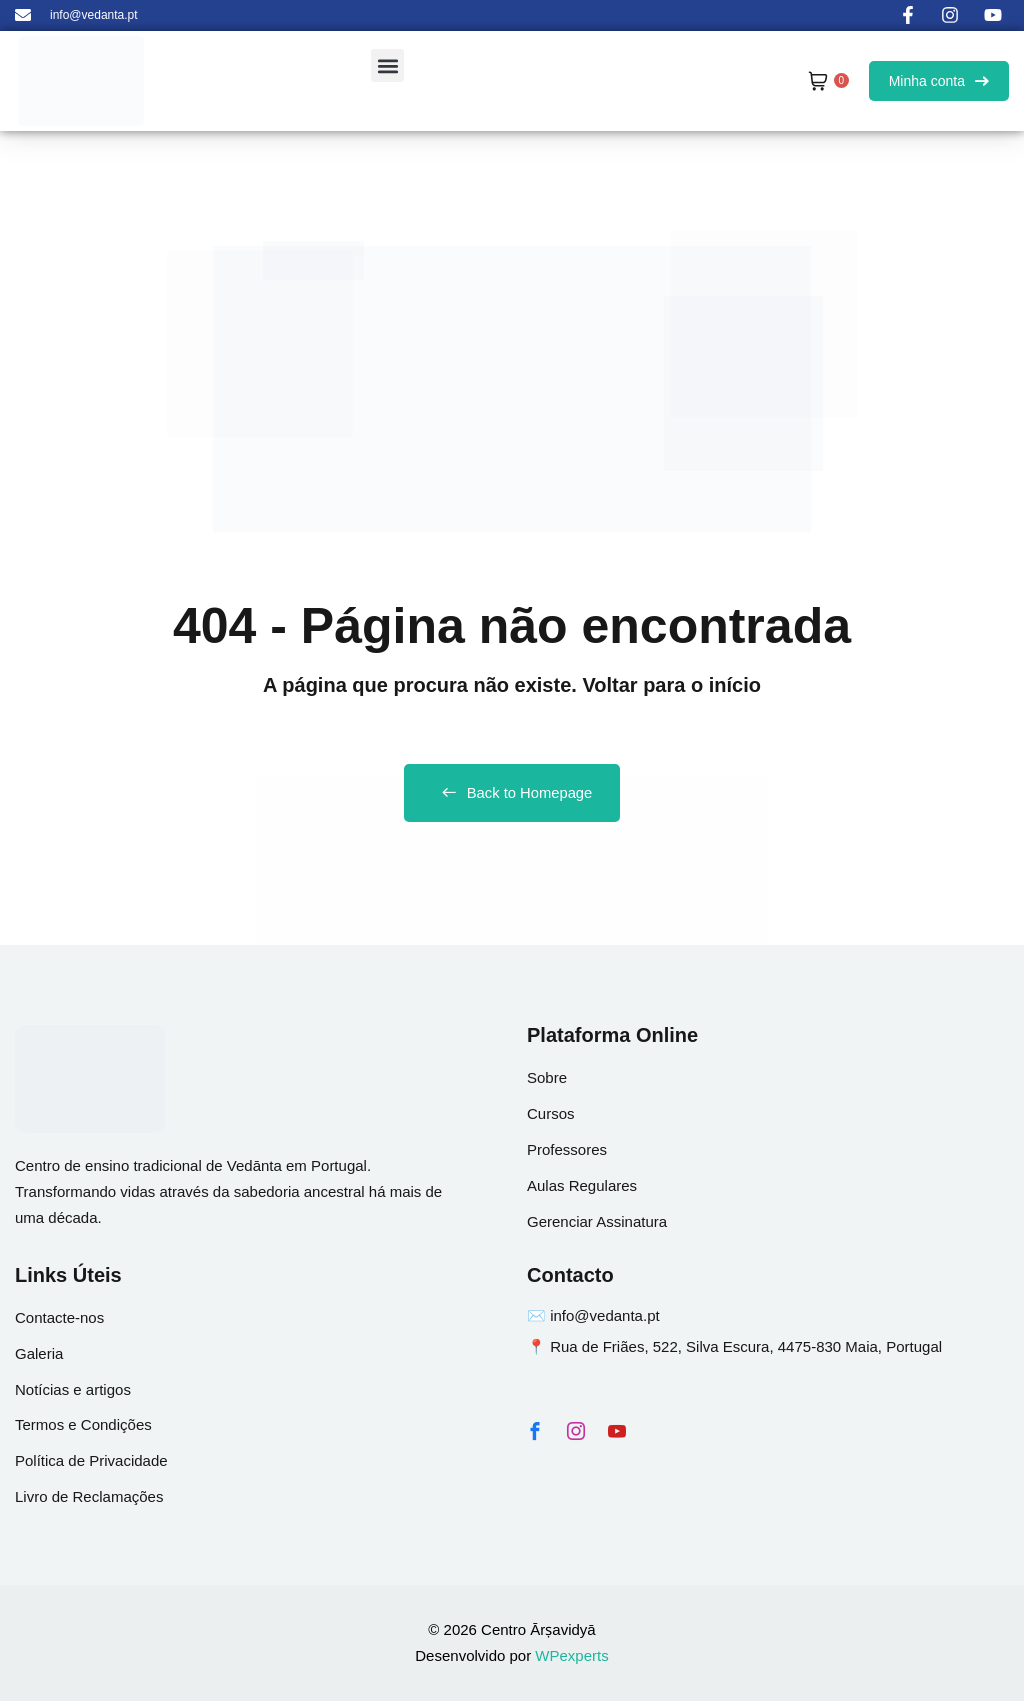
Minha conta (939, 81)
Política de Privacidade (91, 1463)
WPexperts (571, 1657)
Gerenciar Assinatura (597, 1223)
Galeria (39, 1355)
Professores (567, 1151)
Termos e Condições (83, 1427)
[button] (387, 65)
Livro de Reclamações (89, 1499)
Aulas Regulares (582, 1187)
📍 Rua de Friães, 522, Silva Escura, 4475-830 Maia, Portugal (734, 1348)
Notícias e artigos (73, 1391)
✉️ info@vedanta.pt (593, 1317)
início (735, 685)
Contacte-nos (59, 1319)
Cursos (551, 1115)
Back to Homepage (512, 794)
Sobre (547, 1079)
